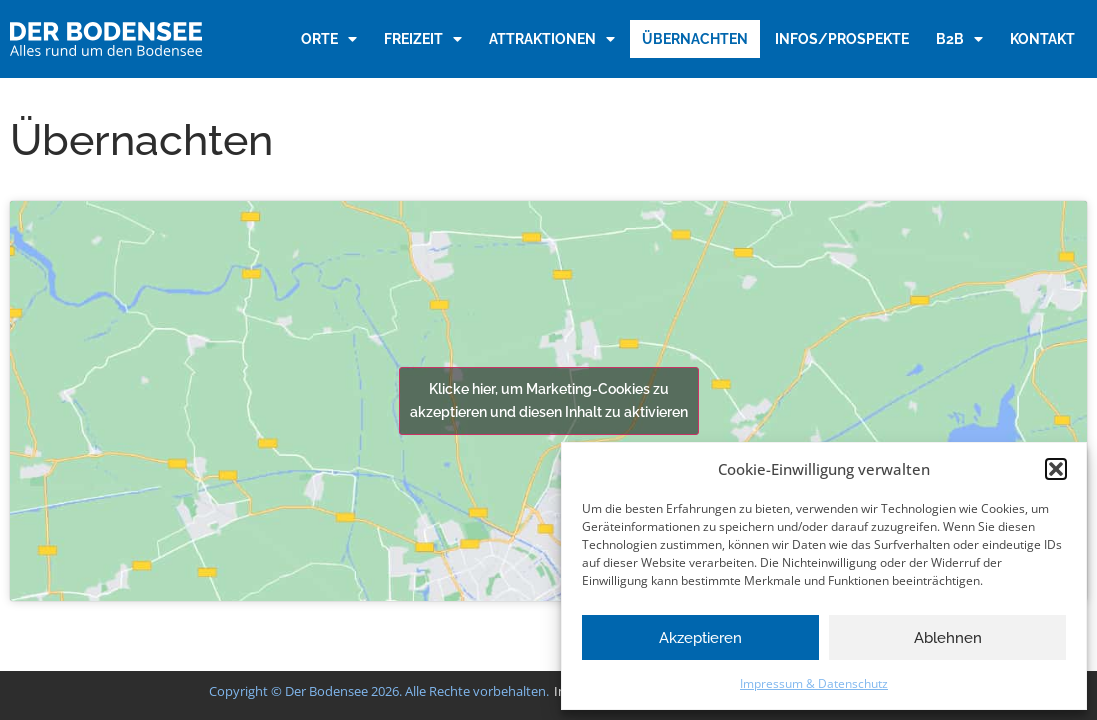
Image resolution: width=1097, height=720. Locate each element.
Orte (329, 39)
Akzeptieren (700, 638)
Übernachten (695, 38)
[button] (1056, 469)
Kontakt (1042, 38)
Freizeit (423, 39)
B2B (959, 39)
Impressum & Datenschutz (814, 683)
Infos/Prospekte (842, 38)
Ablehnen (948, 638)
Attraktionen (552, 39)
